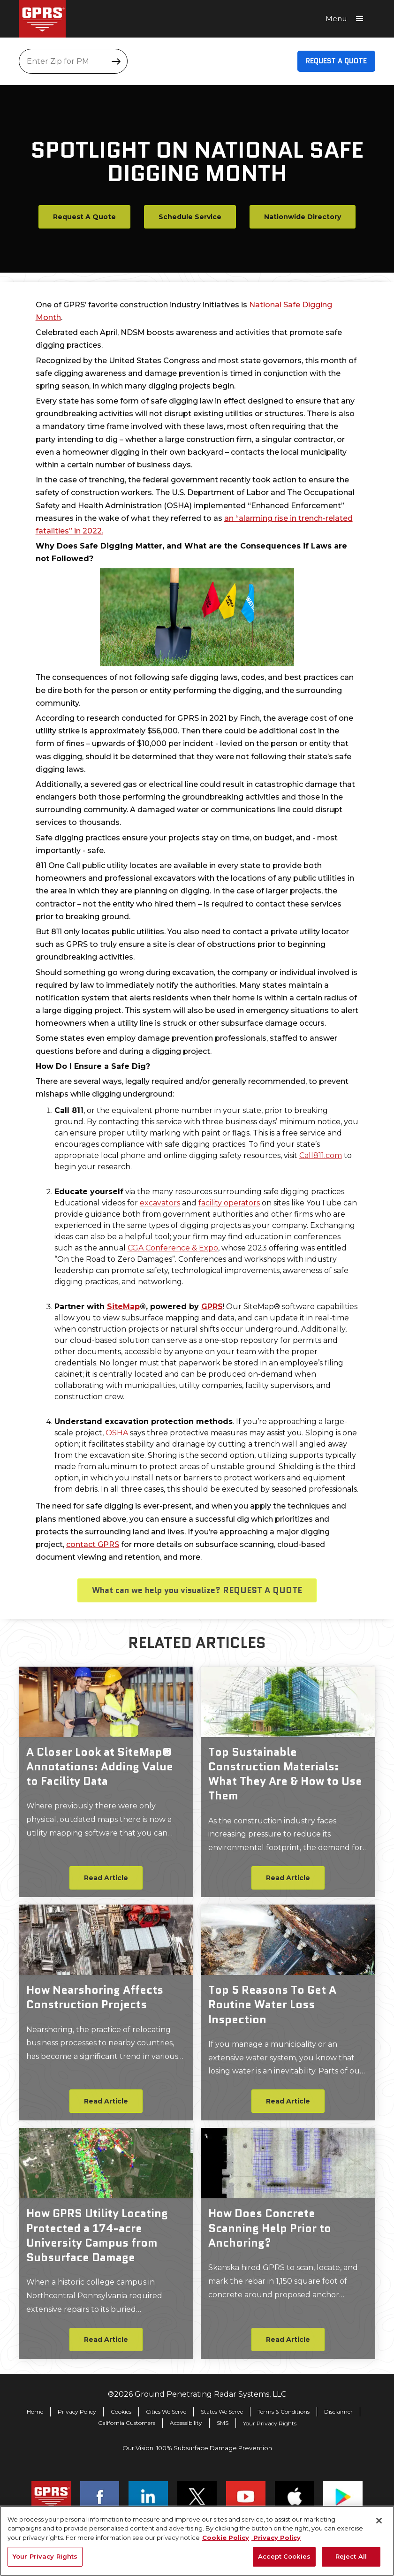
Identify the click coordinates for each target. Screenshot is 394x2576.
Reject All (351, 2556)
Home (35, 2411)
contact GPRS (92, 1544)
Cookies (121, 2411)
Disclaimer (338, 2411)
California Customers (126, 2422)
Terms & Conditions (284, 2411)
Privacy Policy (77, 2411)
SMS (222, 2422)
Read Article (106, 1878)
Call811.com (320, 1155)
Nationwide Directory (302, 217)
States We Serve (222, 2411)
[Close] (379, 2520)
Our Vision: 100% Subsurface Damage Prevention (197, 2448)
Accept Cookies (284, 2556)
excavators (160, 1202)
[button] (348, 19)
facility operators (229, 1202)
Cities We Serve (166, 2411)
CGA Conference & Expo (173, 1247)
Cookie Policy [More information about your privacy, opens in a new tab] (225, 2537)
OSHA (117, 1432)
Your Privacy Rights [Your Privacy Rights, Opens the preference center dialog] (45, 2556)
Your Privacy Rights (269, 2423)
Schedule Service (190, 217)
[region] (197, 2541)
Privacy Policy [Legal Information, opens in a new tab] (276, 2537)
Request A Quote (336, 61)
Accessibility (186, 2422)
